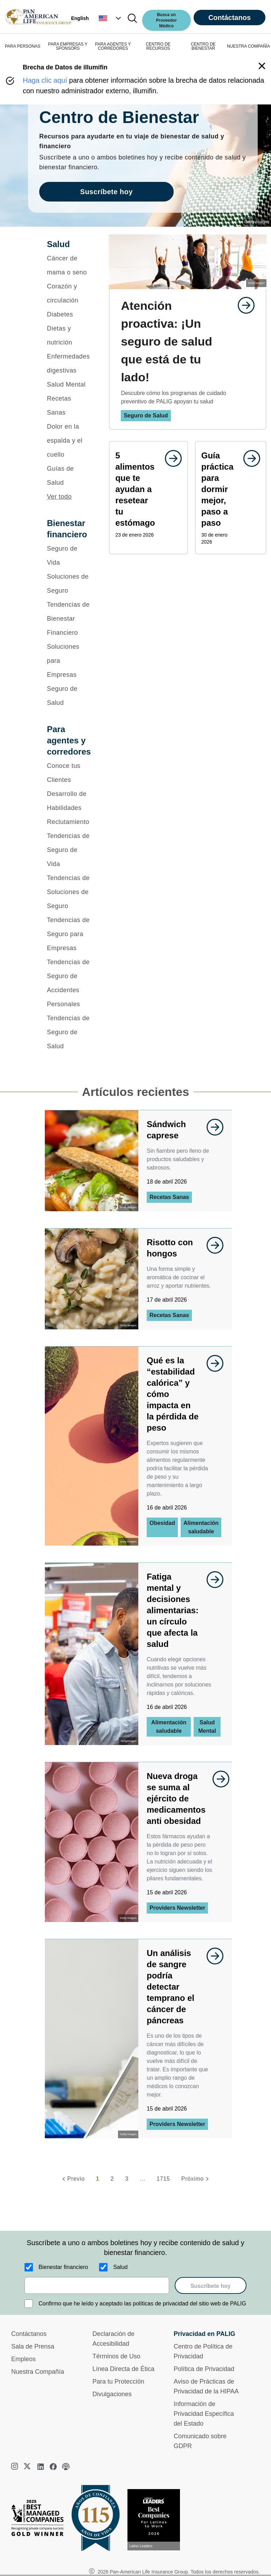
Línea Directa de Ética (123, 2368)
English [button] (80, 18)
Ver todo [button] (59, 496)
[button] (111, 18)
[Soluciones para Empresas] (69, 661)
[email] (97, 2285)
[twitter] (28, 2466)
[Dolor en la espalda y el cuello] (69, 441)
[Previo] (72, 2178)
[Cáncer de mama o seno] (69, 265)
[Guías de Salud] (69, 476)
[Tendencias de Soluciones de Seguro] (69, 892)
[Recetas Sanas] (69, 405)
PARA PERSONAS (22, 46)
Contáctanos (229, 17)
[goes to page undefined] (243, 305)
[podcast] (66, 2466)
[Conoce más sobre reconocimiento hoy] (156, 2519)
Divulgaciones (112, 2394)
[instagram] (15, 2466)
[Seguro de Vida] (69, 555)
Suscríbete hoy (210, 2286)
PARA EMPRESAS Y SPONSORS (67, 46)
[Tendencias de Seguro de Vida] (69, 850)
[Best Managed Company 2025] (40, 2520)
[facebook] (53, 2466)
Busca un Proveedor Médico (166, 20)
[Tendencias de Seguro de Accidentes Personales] (69, 983)
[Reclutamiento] (69, 822)
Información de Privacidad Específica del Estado (204, 2413)
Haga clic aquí (45, 80)
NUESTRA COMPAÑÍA (248, 46)
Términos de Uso (116, 2356)
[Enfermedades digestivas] (69, 363)
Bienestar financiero (63, 2267)
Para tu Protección (118, 2381)
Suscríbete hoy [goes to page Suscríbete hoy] (106, 192)
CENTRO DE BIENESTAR (203, 46)
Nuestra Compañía (37, 2371)
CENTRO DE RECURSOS (158, 46)
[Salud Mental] (69, 384)
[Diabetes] (69, 314)
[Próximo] (196, 2178)
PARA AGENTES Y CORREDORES (113, 46)
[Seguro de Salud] (69, 696)
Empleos (23, 2359)
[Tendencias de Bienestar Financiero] (69, 619)
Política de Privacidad (204, 2368)
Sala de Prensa (32, 2346)
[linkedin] (40, 2466)
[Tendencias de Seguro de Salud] (69, 1032)
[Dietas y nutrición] (69, 335)
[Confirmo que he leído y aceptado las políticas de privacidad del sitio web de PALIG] (29, 2303)
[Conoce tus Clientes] (69, 773)
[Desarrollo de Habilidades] (69, 801)
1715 (163, 2179)
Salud (120, 2267)
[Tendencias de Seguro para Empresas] (69, 934)
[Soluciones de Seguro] (69, 584)
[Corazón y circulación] (69, 293)
